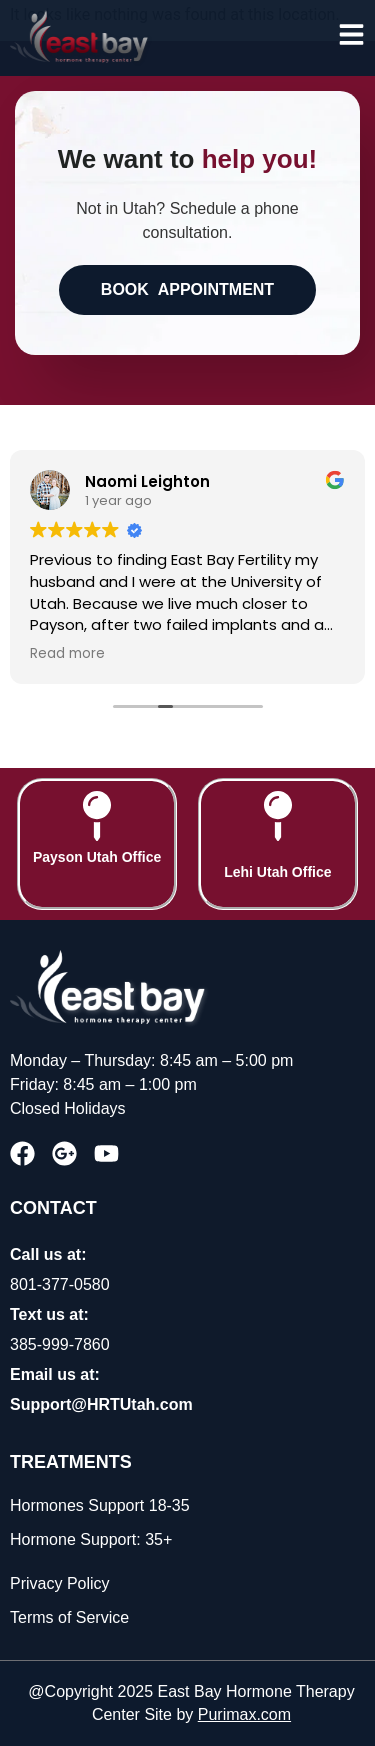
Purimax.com (244, 1714)
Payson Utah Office (97, 857)
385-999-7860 (60, 1344)
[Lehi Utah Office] (278, 816)
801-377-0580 (60, 1284)
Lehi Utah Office (277, 872)
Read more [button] (67, 654)
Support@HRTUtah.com (101, 1404)
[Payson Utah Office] (97, 816)
